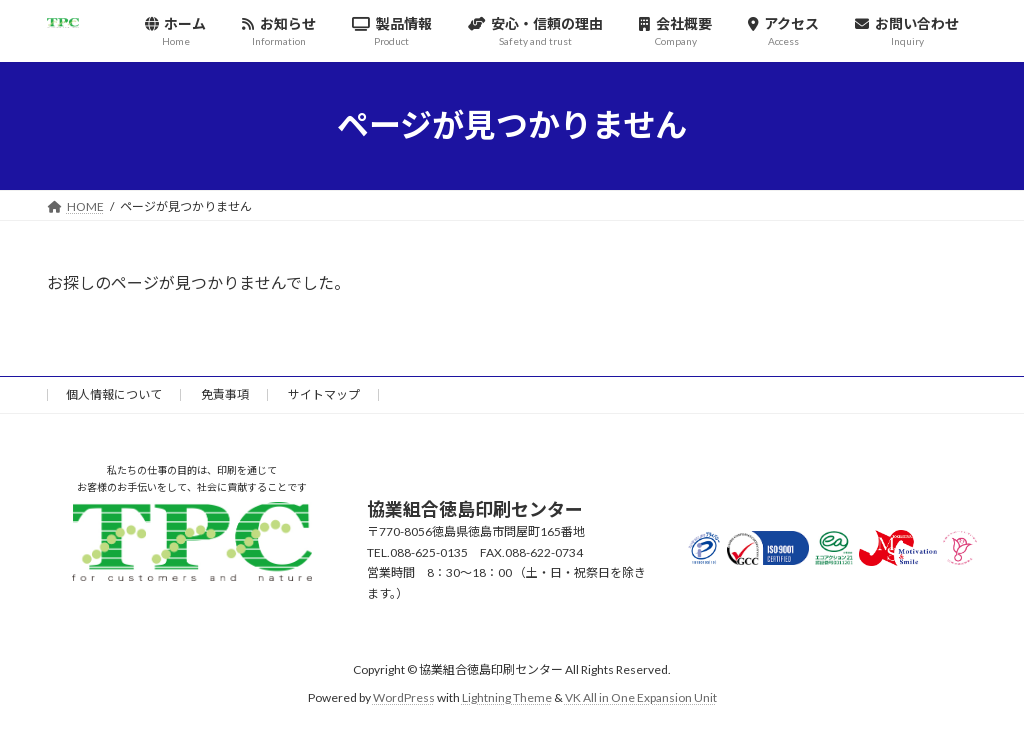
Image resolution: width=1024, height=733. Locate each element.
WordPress (404, 697)
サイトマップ (324, 394)
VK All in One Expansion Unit (641, 697)
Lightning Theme (507, 697)
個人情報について (114, 394)
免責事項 (225, 394)
